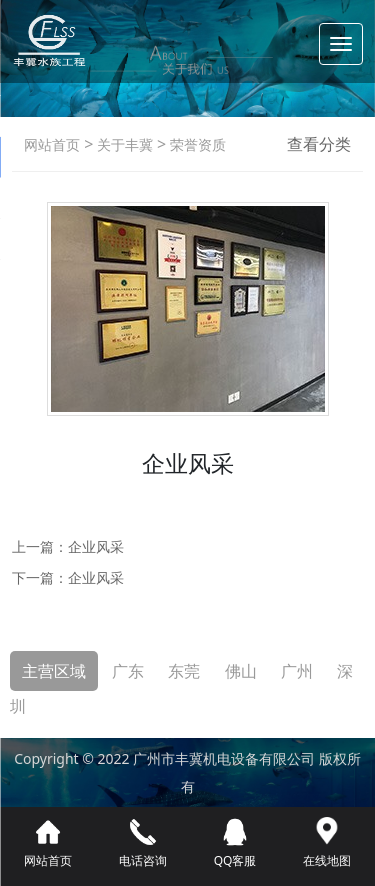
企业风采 (96, 546)
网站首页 (52, 144)
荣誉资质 (196, 144)
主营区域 (54, 671)
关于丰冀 (123, 144)
